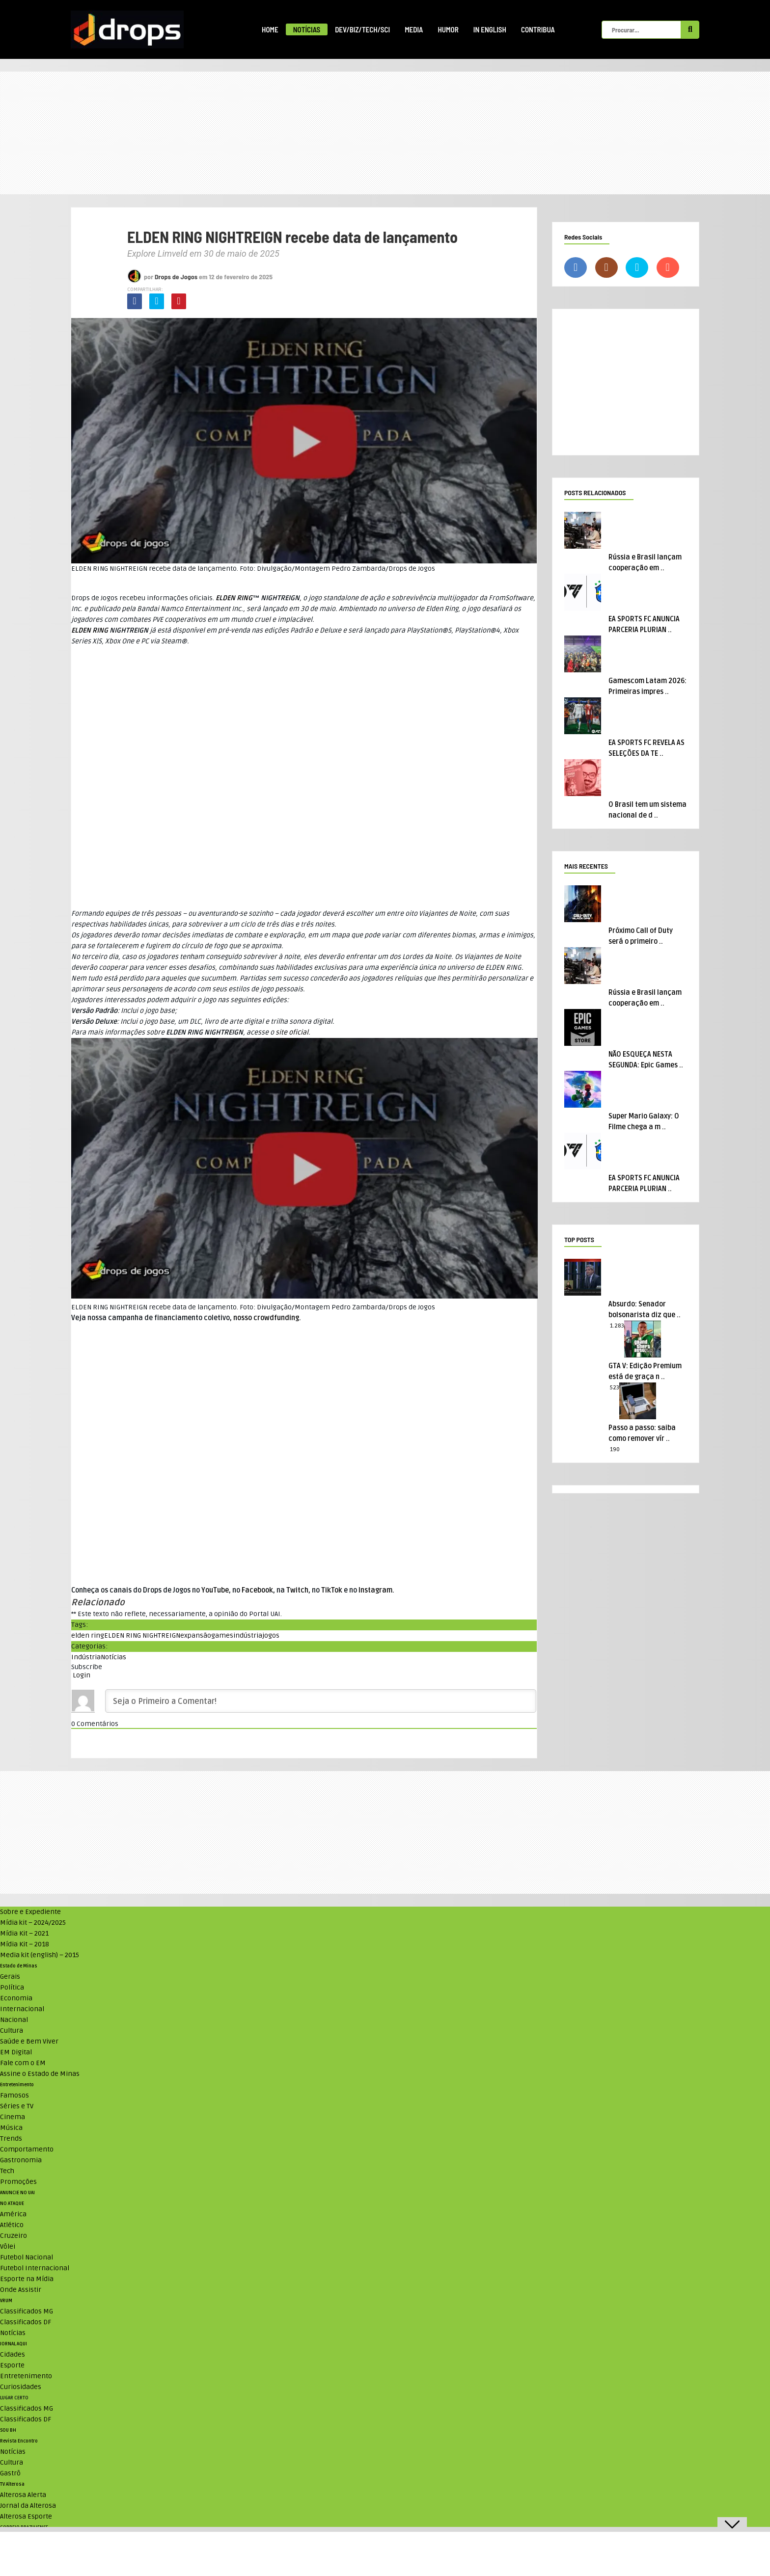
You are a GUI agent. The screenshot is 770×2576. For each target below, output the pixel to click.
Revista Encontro (19, 2441)
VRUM (6, 2301)
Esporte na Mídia (27, 2279)
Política (12, 1987)
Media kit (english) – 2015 (39, 1955)
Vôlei (7, 2246)
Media (414, 29)
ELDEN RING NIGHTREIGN (142, 1635)
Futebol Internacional (34, 2268)
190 (615, 1449)
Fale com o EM (23, 2063)
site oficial (291, 1032)
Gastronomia (21, 2160)
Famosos (14, 2095)
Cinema (12, 2117)
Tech (7, 2171)
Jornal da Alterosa (28, 2505)
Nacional (14, 2020)
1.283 (617, 1325)
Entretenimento (17, 2085)
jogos (270, 1635)
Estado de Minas (18, 1966)
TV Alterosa (12, 2484)
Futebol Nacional (26, 2257)
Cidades (12, 2354)
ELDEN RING (234, 598)
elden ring (87, 1635)
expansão (195, 1635)
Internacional (22, 2009)
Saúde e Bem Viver (29, 2041)
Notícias (306, 29)
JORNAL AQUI (13, 2344)
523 (614, 1387)
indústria (247, 1635)
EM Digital (16, 2052)
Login (80, 1675)
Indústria (86, 1657)
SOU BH (8, 2430)
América (13, 2214)
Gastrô (10, 2473)
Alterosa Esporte (26, 2516)
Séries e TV (16, 2106)
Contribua (538, 29)
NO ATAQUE (12, 2203)
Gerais (10, 1976)
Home (270, 29)
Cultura (11, 2030)
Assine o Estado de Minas (40, 2074)
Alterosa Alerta (23, 2495)
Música (11, 2128)
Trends (11, 2138)
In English (489, 29)
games (222, 1635)
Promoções (18, 2182)
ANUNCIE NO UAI (17, 2193)
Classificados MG (26, 2311)
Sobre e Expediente (30, 1912)
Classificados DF (25, 2322)
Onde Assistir (20, 2289)
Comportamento (27, 2149)
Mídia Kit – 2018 (24, 1944)
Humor (448, 29)
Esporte (12, 2365)
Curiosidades (20, 2387)
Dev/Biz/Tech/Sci (362, 29)
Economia (16, 1998)
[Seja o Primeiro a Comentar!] (320, 1701)
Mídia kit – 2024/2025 (33, 1922)
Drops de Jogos (176, 276)
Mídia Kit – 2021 (24, 1933)
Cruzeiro (13, 2235)
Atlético (12, 2225)
